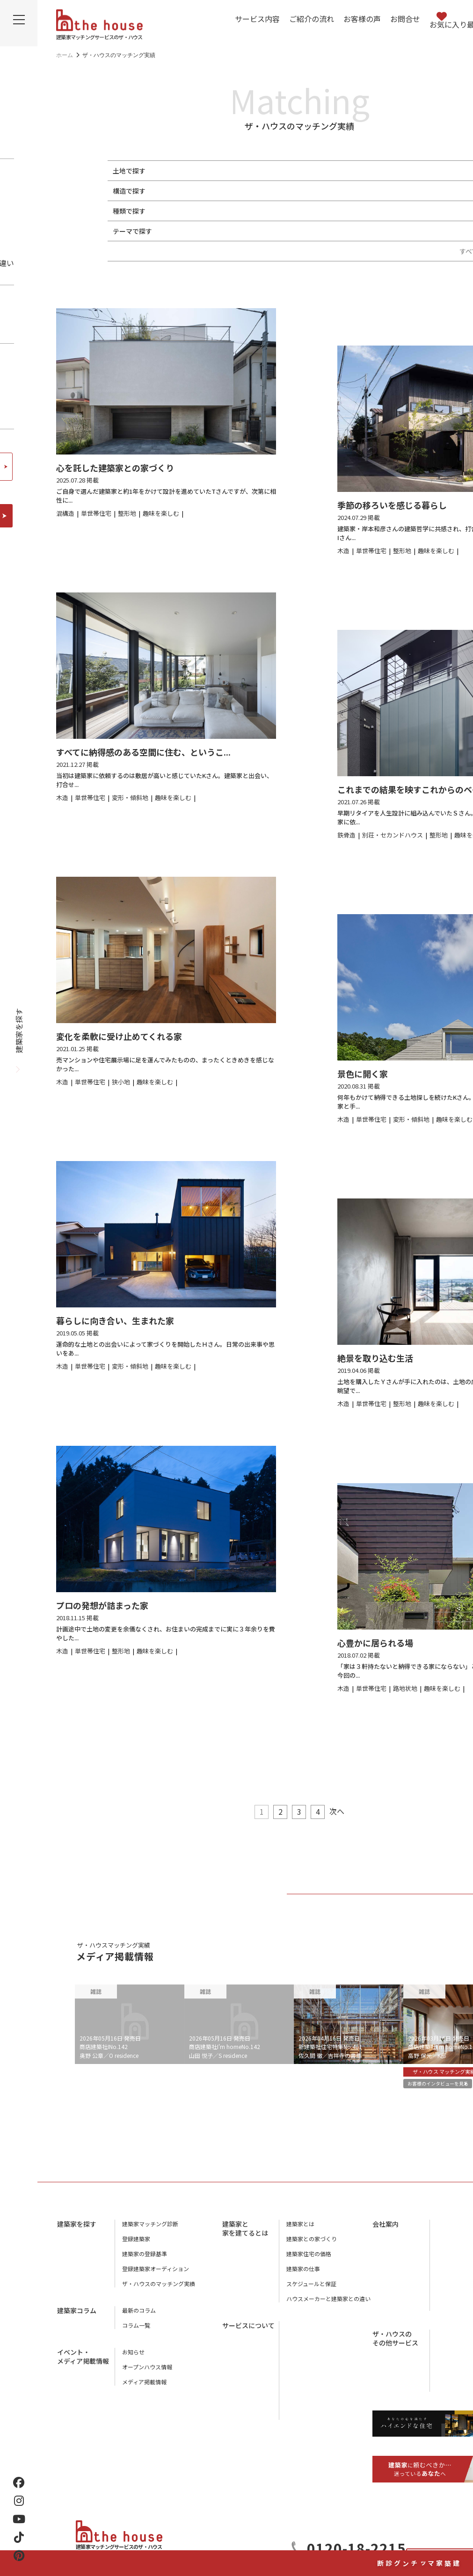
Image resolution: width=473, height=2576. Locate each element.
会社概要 (448, 2231)
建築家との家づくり (311, 2246)
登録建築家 (136, 2246)
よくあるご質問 (306, 2407)
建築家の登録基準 (144, 2261)
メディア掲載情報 (144, 2389)
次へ (343, 1811)
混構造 (320, 190)
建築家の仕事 (303, 2276)
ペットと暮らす (192, 231)
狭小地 (208, 170)
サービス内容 (257, 19)
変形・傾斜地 (246, 170)
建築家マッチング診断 (456, 2514)
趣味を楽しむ (243, 231)
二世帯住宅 (227, 211)
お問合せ (405, 19)
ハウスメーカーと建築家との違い (328, 2305)
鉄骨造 (201, 190)
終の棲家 (432, 231)
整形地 (179, 170)
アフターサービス (308, 2362)
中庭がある (337, 231)
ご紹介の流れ (311, 19)
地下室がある (292, 231)
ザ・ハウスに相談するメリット (325, 2392)
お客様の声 (362, 19)
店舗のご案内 (454, 2246)
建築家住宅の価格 (308, 2261)
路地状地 (289, 170)
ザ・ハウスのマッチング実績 (158, 2291)
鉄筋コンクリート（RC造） (260, 190)
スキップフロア (386, 231)
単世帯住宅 (185, 211)
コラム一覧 (136, 2332)
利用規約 (448, 2306)
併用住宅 (266, 211)
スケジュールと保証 (311, 2291)
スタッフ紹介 (454, 2261)
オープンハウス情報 (147, 2374)
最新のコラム (139, 2317)
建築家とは (300, 2231)
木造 (175, 190)
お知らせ (133, 2359)
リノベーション (386, 211)
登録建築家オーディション (155, 2276)
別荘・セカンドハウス (321, 211)
